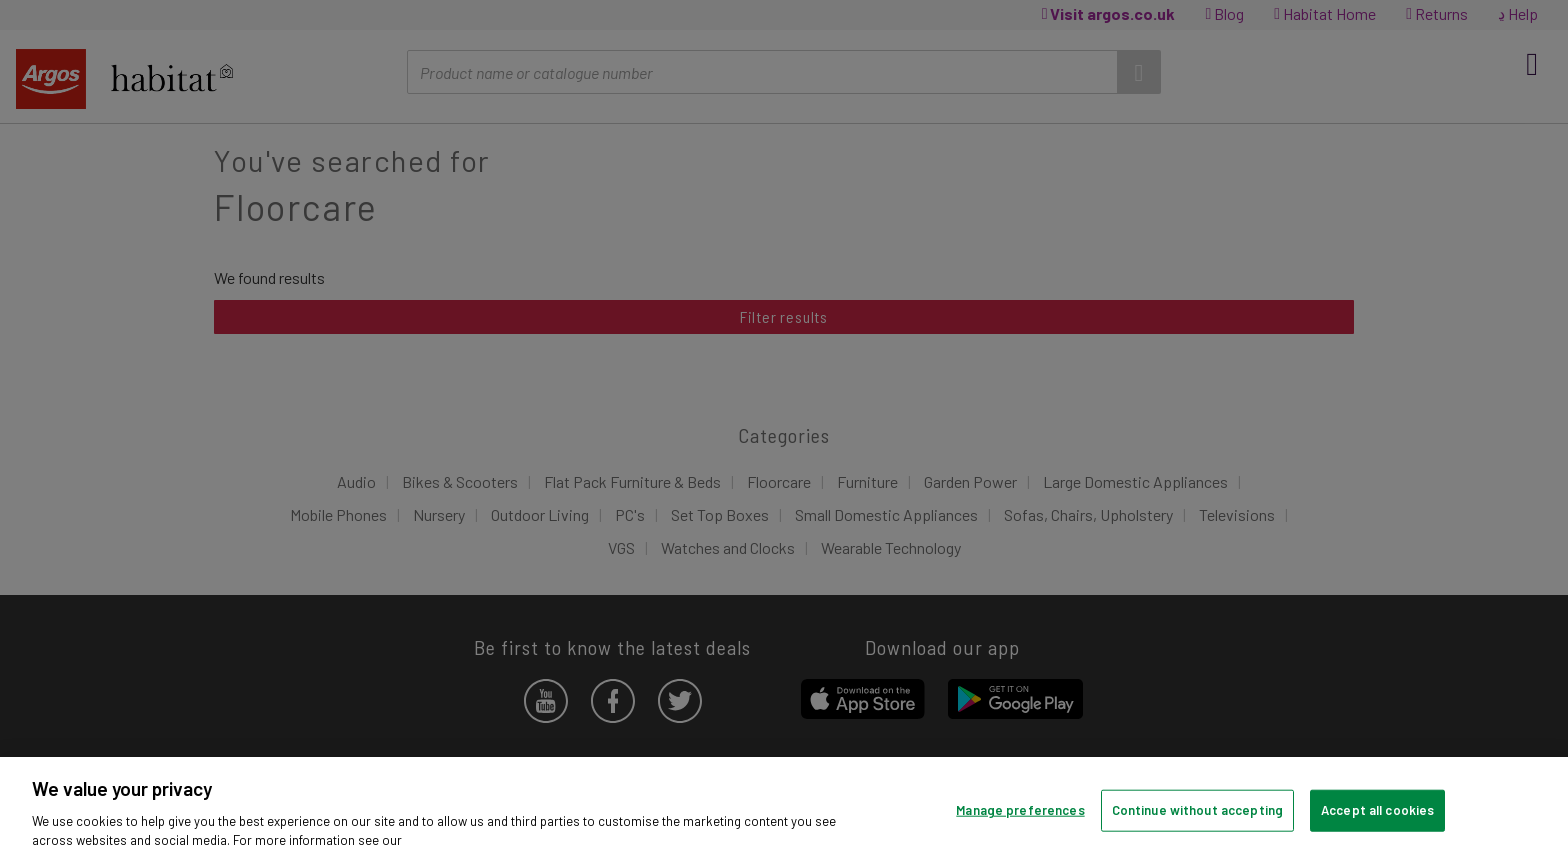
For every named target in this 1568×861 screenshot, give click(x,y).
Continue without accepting (1197, 810)
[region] (784, 809)
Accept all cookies (1377, 810)
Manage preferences (1020, 810)
